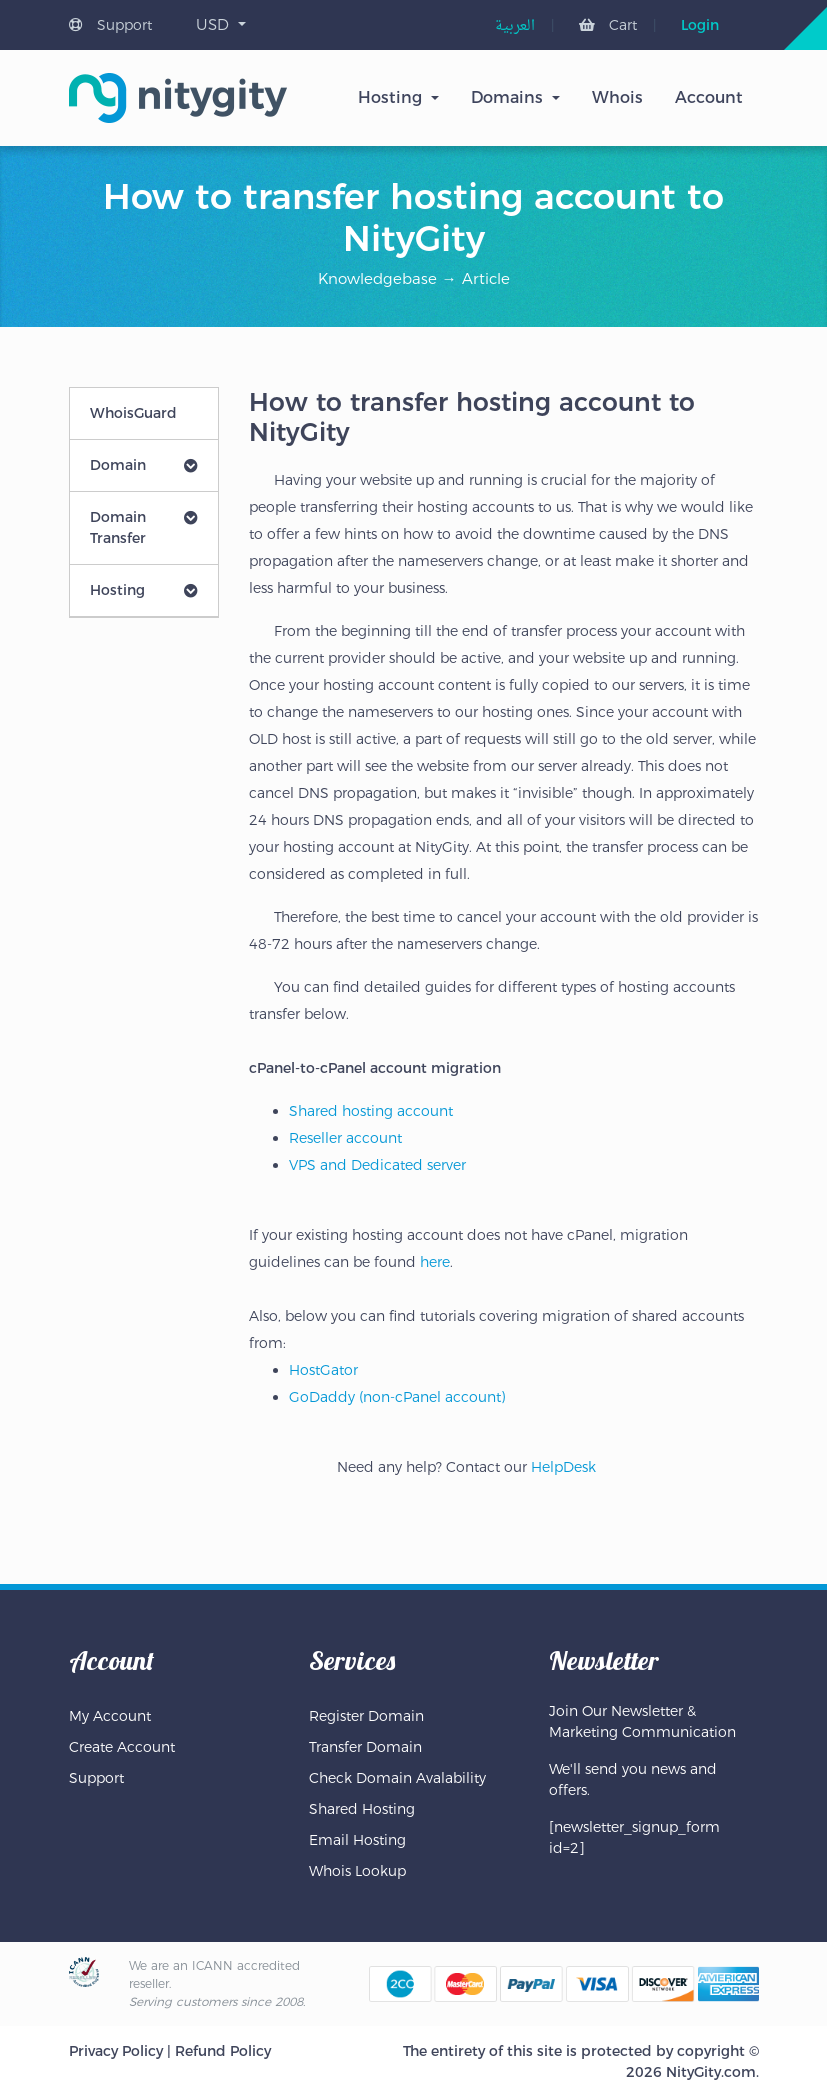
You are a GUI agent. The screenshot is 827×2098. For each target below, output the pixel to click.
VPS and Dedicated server (377, 1165)
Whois (617, 97)
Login (700, 25)
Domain (144, 465)
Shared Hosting (362, 1809)
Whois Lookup (357, 1871)
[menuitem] (515, 26)
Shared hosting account (371, 1111)
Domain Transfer (144, 527)
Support (110, 25)
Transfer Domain (365, 1747)
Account (709, 97)
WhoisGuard (133, 413)
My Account (110, 1716)
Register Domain (366, 1716)
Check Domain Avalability (397, 1778)
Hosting (390, 97)
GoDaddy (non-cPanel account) (397, 1397)
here (435, 1262)
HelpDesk (563, 1467)
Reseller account (345, 1138)
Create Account (122, 1747)
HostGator (323, 1370)
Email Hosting (357, 1840)
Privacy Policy (116, 2051)
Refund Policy (223, 2051)
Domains (507, 97)
